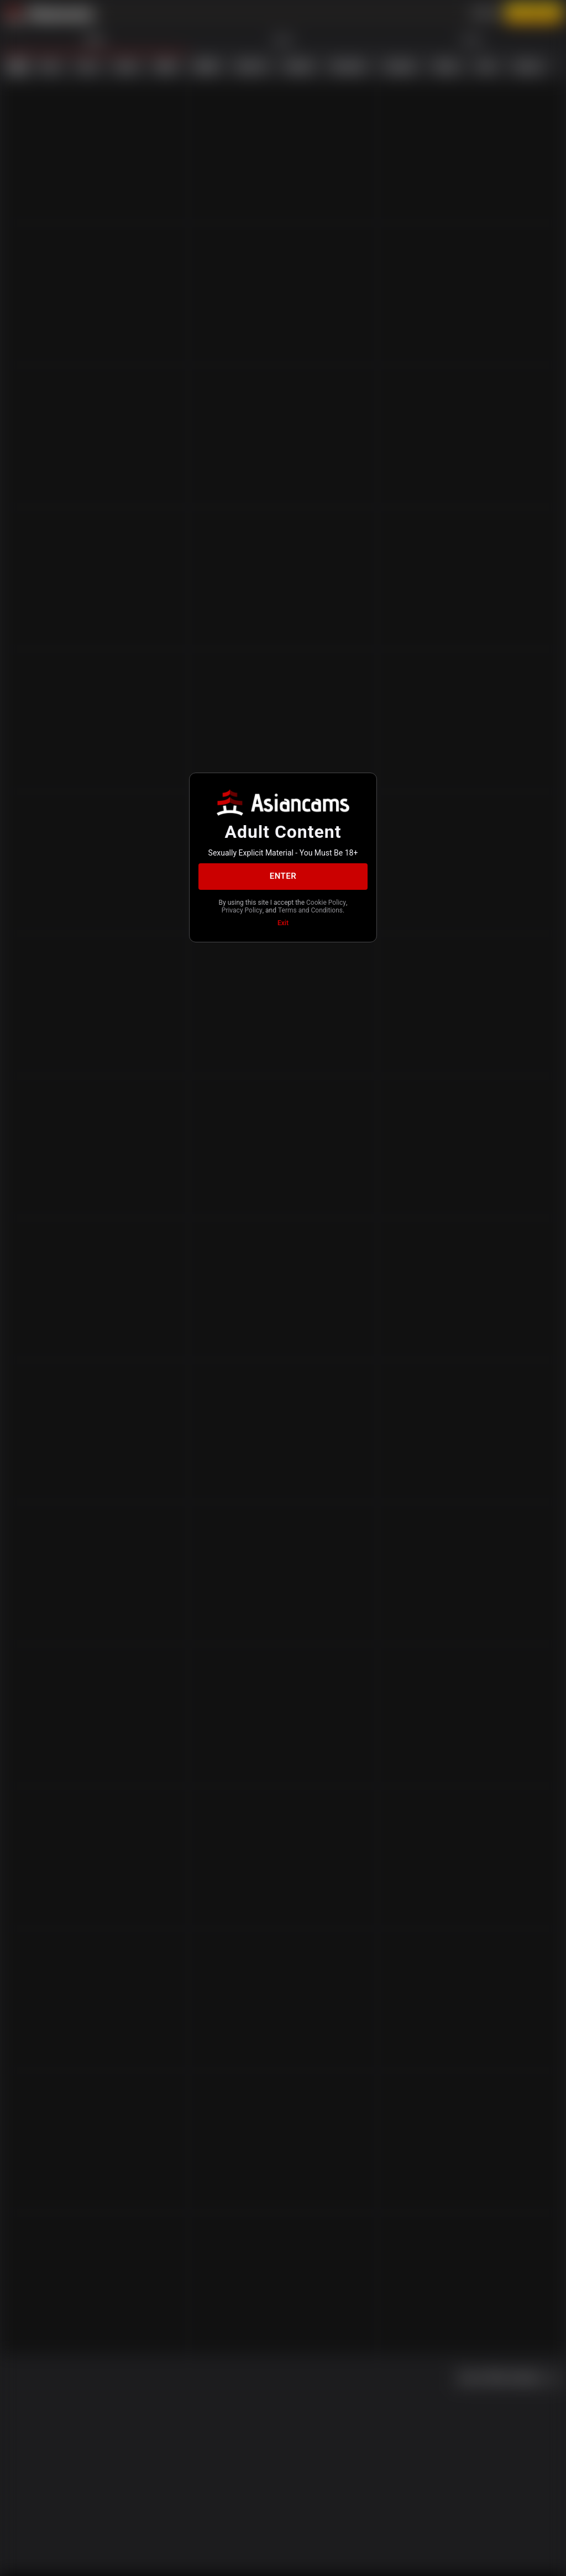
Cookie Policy (326, 902)
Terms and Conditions (310, 910)
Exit (283, 923)
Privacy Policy (242, 910)
